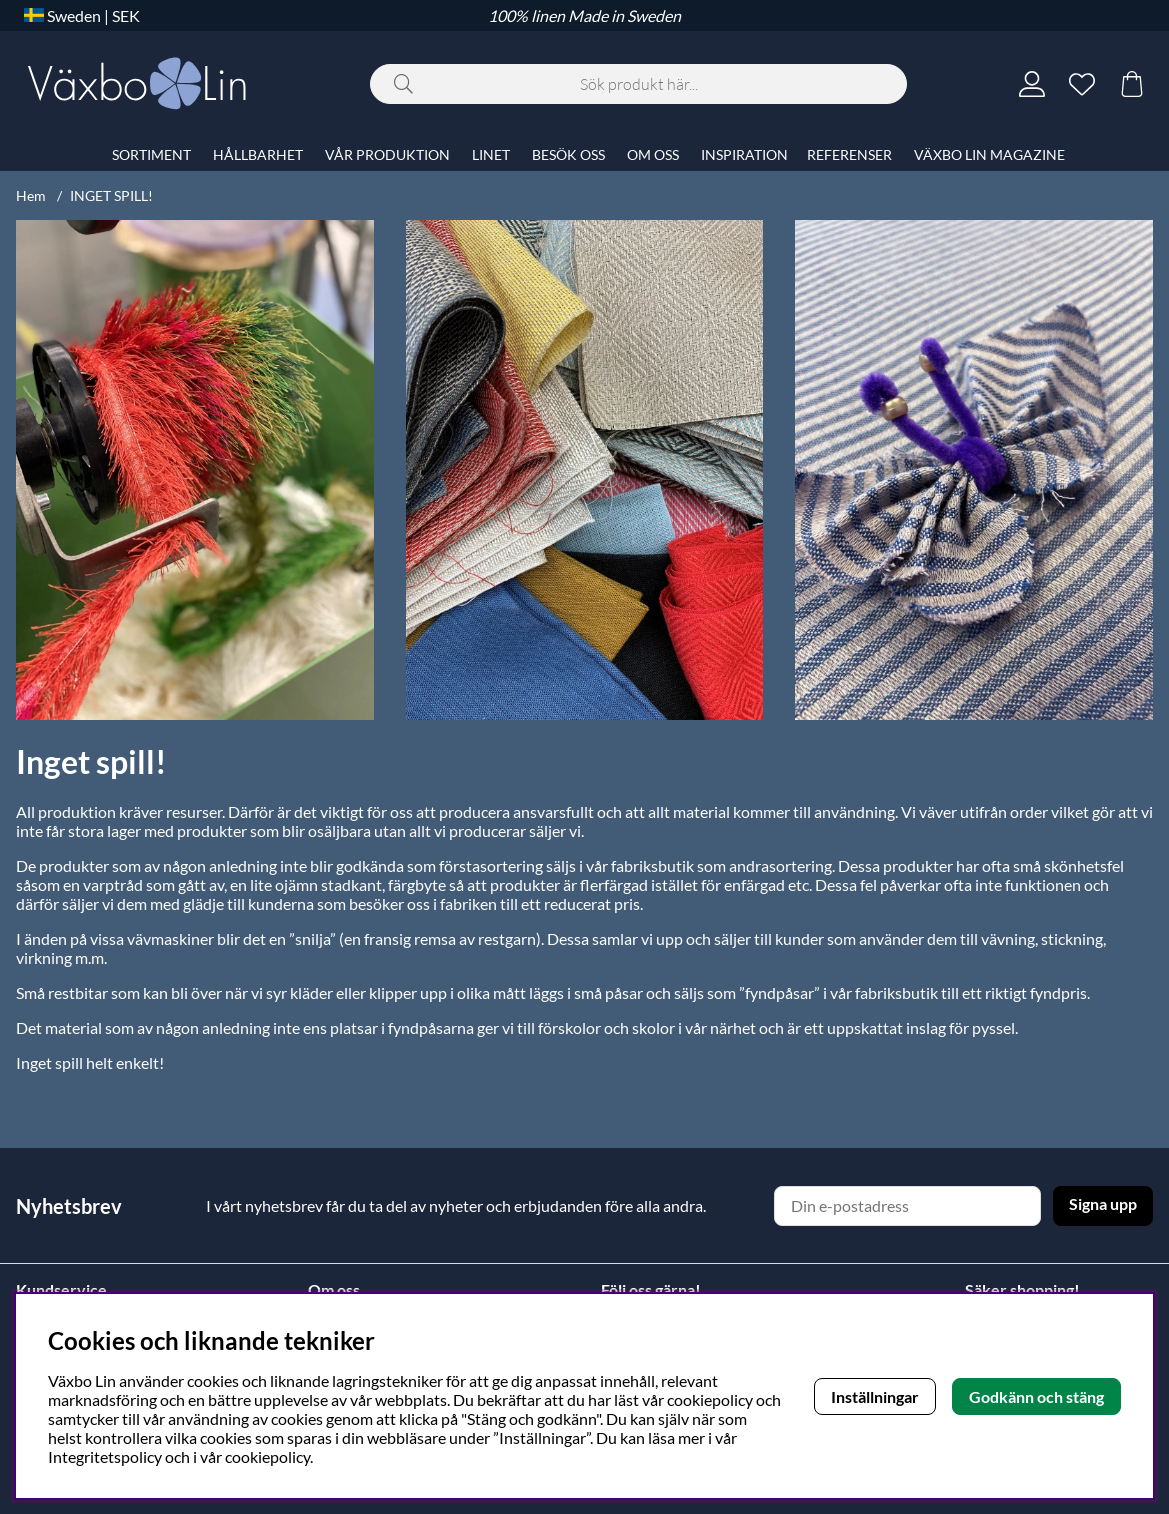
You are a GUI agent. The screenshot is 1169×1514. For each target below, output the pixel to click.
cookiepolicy (267, 1456)
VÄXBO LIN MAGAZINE (989, 154)
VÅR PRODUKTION (387, 154)
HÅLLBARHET (258, 154)
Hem (31, 195)
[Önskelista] (1082, 84)
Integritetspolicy (105, 1456)
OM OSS (653, 154)
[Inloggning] (1032, 84)
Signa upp (1103, 1203)
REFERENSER (849, 154)
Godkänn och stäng (1036, 1396)
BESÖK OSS (568, 154)
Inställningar (875, 1396)
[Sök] (638, 84)
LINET (491, 154)
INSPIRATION (744, 154)
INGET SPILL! (111, 195)
